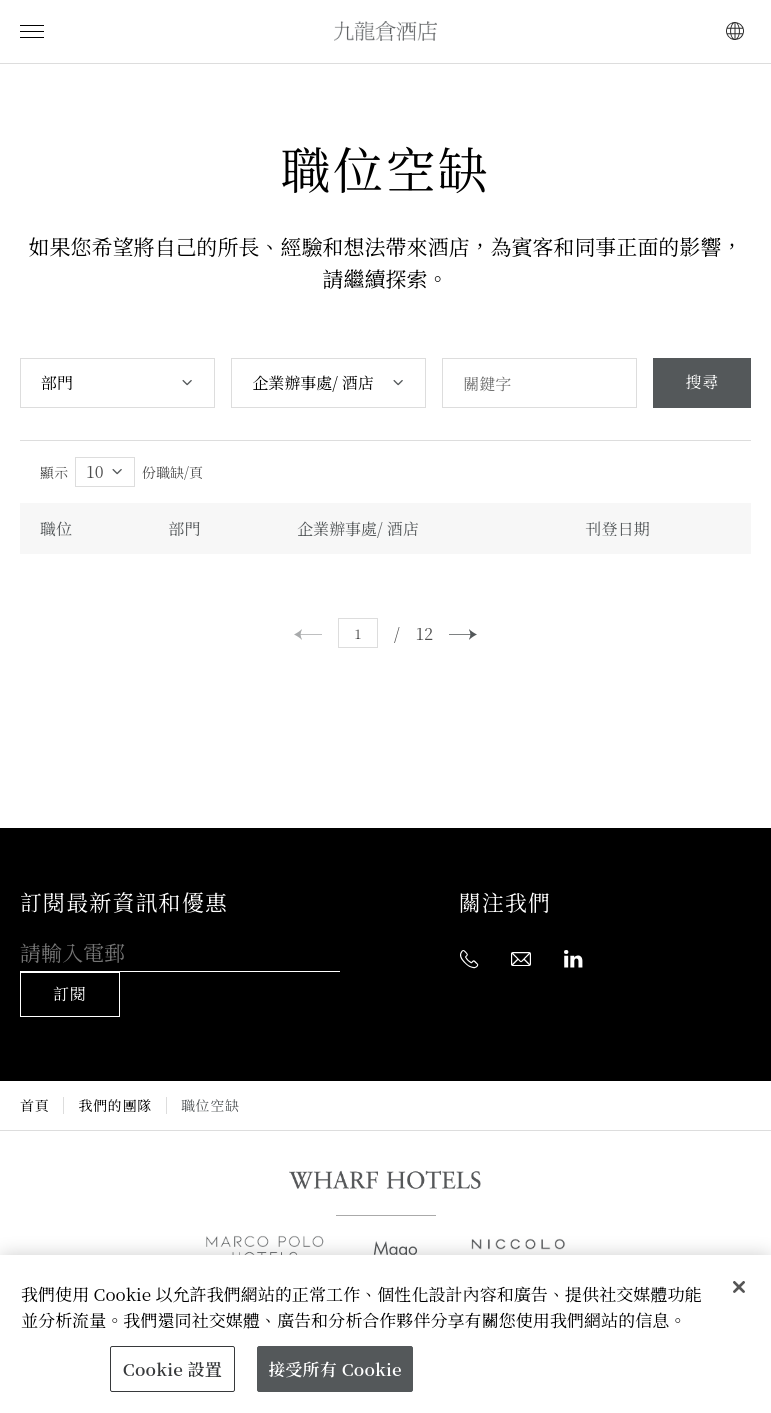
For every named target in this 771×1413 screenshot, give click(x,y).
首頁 (34, 1105)
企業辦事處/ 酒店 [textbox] (313, 382)
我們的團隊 (115, 1105)
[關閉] (739, 1287)
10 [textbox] (95, 471)
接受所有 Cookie (334, 1368)
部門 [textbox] (57, 382)
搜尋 (702, 382)
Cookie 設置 (172, 1368)
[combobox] (117, 383)
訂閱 (70, 994)
